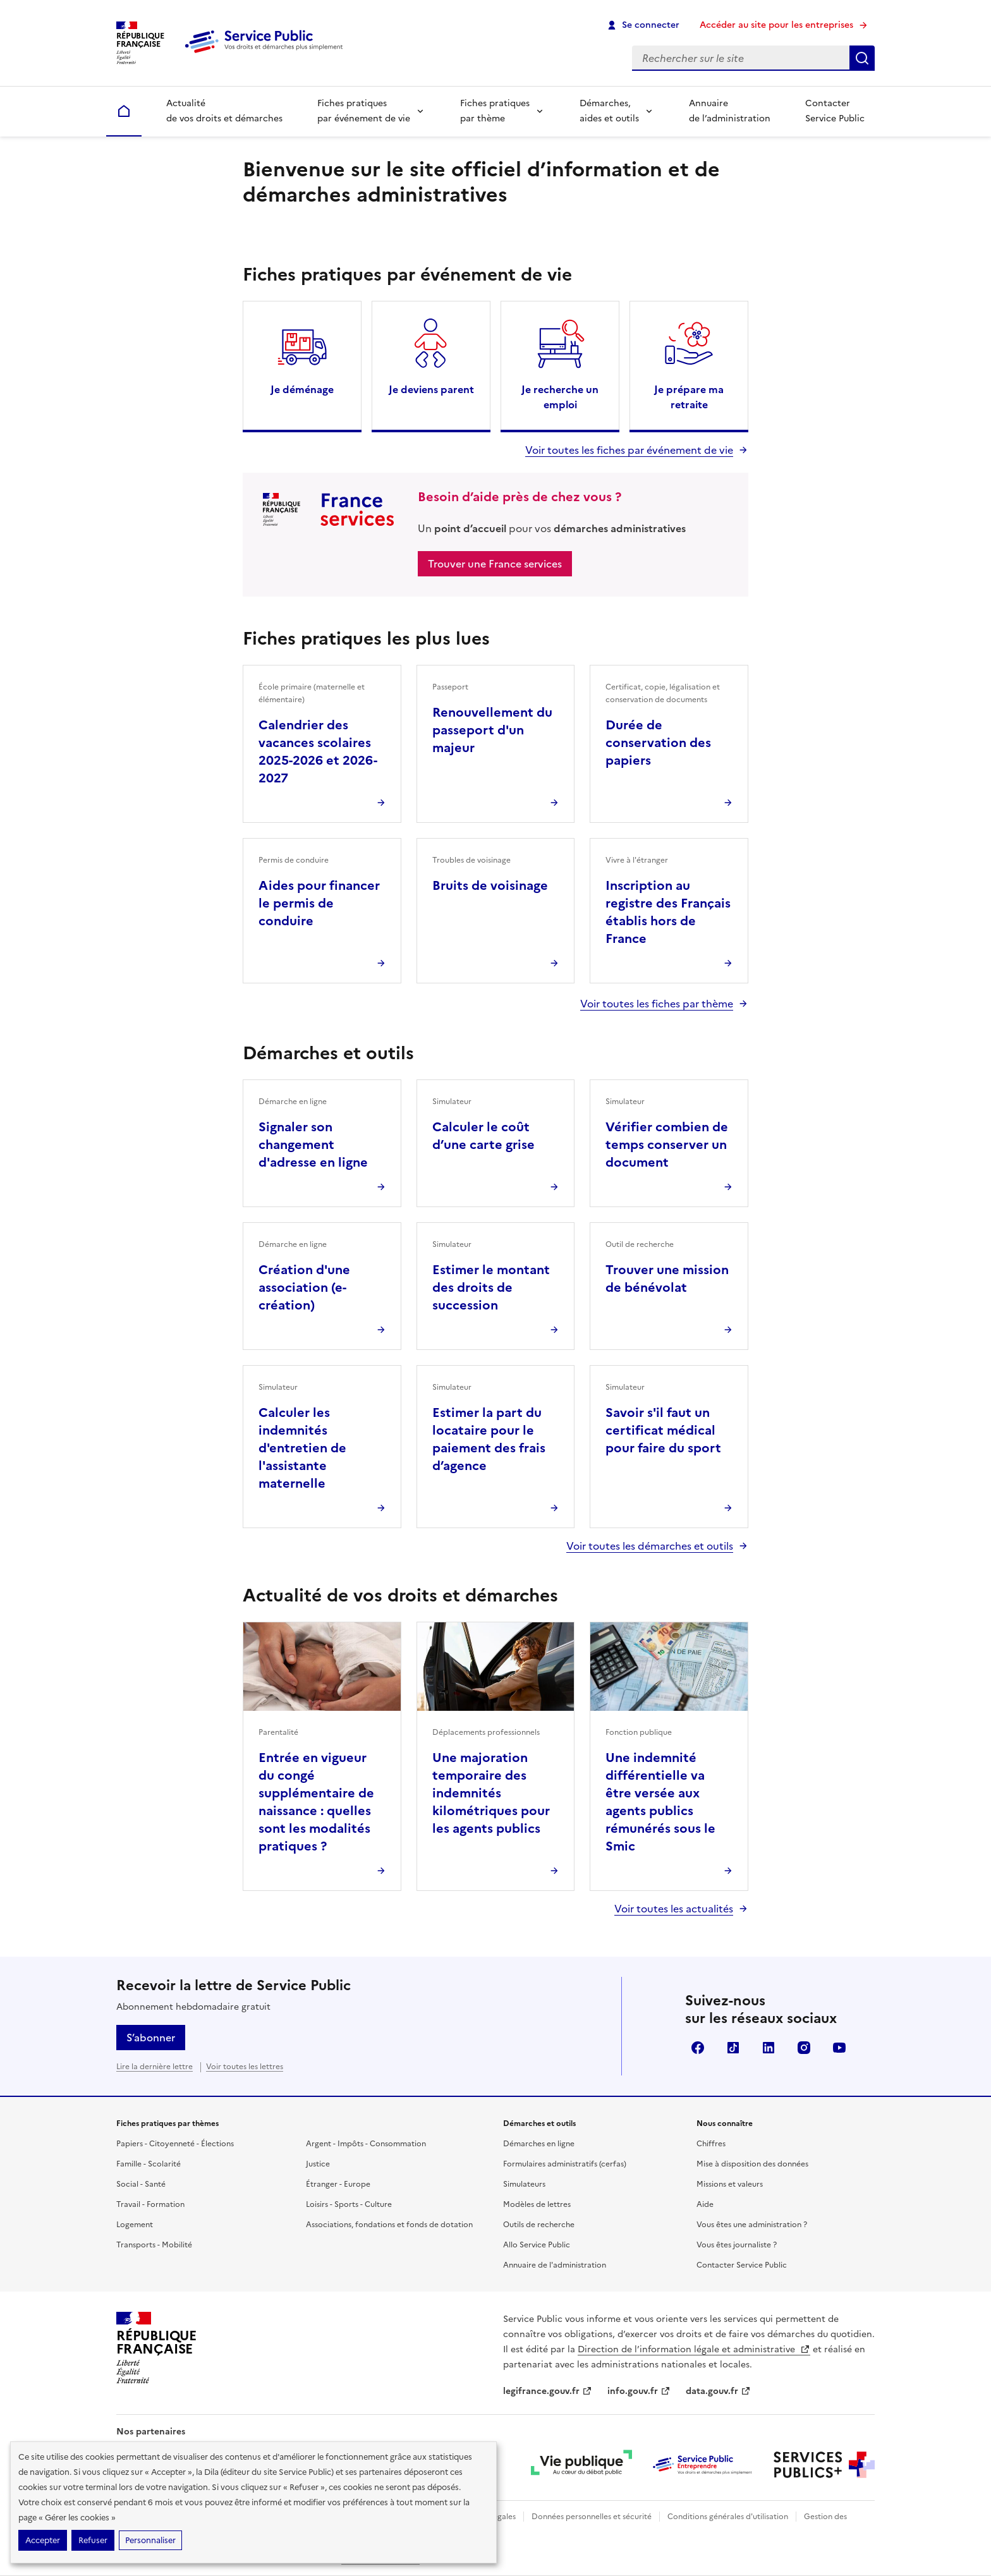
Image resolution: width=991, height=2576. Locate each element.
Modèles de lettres (537, 2204)
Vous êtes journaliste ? (736, 2245)
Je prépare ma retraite (689, 397)
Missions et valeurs (729, 2184)
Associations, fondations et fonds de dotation (389, 2224)
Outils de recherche (539, 2224)
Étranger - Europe (338, 2184)
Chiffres (711, 2143)
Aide (705, 2204)
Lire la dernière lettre (154, 2066)
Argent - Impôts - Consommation (366, 2143)
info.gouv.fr (639, 2391)
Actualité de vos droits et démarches (224, 111)
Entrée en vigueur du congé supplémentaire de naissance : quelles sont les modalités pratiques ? (316, 1802)
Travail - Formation (150, 2204)
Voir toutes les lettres (244, 2066)
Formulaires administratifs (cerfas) (564, 2164)
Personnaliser (150, 2540)
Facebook (697, 2047)
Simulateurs (524, 2184)
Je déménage (302, 389)
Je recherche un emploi (560, 397)
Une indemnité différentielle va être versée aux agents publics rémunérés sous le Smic (660, 1802)
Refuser (92, 2540)
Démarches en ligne (539, 2143)
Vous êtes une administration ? (751, 2224)
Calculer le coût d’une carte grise (483, 1135)
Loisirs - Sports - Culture (349, 2204)
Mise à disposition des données (752, 2164)
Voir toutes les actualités (673, 1908)
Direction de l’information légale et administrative (694, 2349)
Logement (134, 2224)
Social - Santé (141, 2184)
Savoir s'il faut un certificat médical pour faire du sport (663, 1430)
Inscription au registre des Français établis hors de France (668, 912)
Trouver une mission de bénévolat (667, 1278)
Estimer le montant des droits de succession (491, 1287)
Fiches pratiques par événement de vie (363, 111)
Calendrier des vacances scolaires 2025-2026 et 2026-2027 (317, 751)
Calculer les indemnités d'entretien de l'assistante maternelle (302, 1448)
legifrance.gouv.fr (547, 2391)
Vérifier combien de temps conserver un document (666, 1144)
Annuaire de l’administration (729, 111)
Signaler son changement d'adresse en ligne (313, 1144)
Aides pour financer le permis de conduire (319, 903)
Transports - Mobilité (154, 2245)
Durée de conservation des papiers (658, 742)
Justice (318, 2164)
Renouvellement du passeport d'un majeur (492, 730)
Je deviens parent (431, 389)
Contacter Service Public (835, 111)
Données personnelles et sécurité (592, 2516)
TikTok (733, 2047)
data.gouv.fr (718, 2391)
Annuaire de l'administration (554, 2265)
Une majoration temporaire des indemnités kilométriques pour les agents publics (491, 1793)
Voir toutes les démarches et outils (649, 1545)
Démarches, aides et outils (609, 111)
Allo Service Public (536, 2245)
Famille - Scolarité (148, 2164)
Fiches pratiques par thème (495, 111)
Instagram (804, 2047)
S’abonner (150, 2037)
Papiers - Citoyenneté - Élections (175, 2143)
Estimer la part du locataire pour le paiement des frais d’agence (488, 1439)
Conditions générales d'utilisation (727, 2516)
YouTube (839, 2047)
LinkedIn (768, 2047)
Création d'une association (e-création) (304, 1287)
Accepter (42, 2540)
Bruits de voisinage (490, 885)
